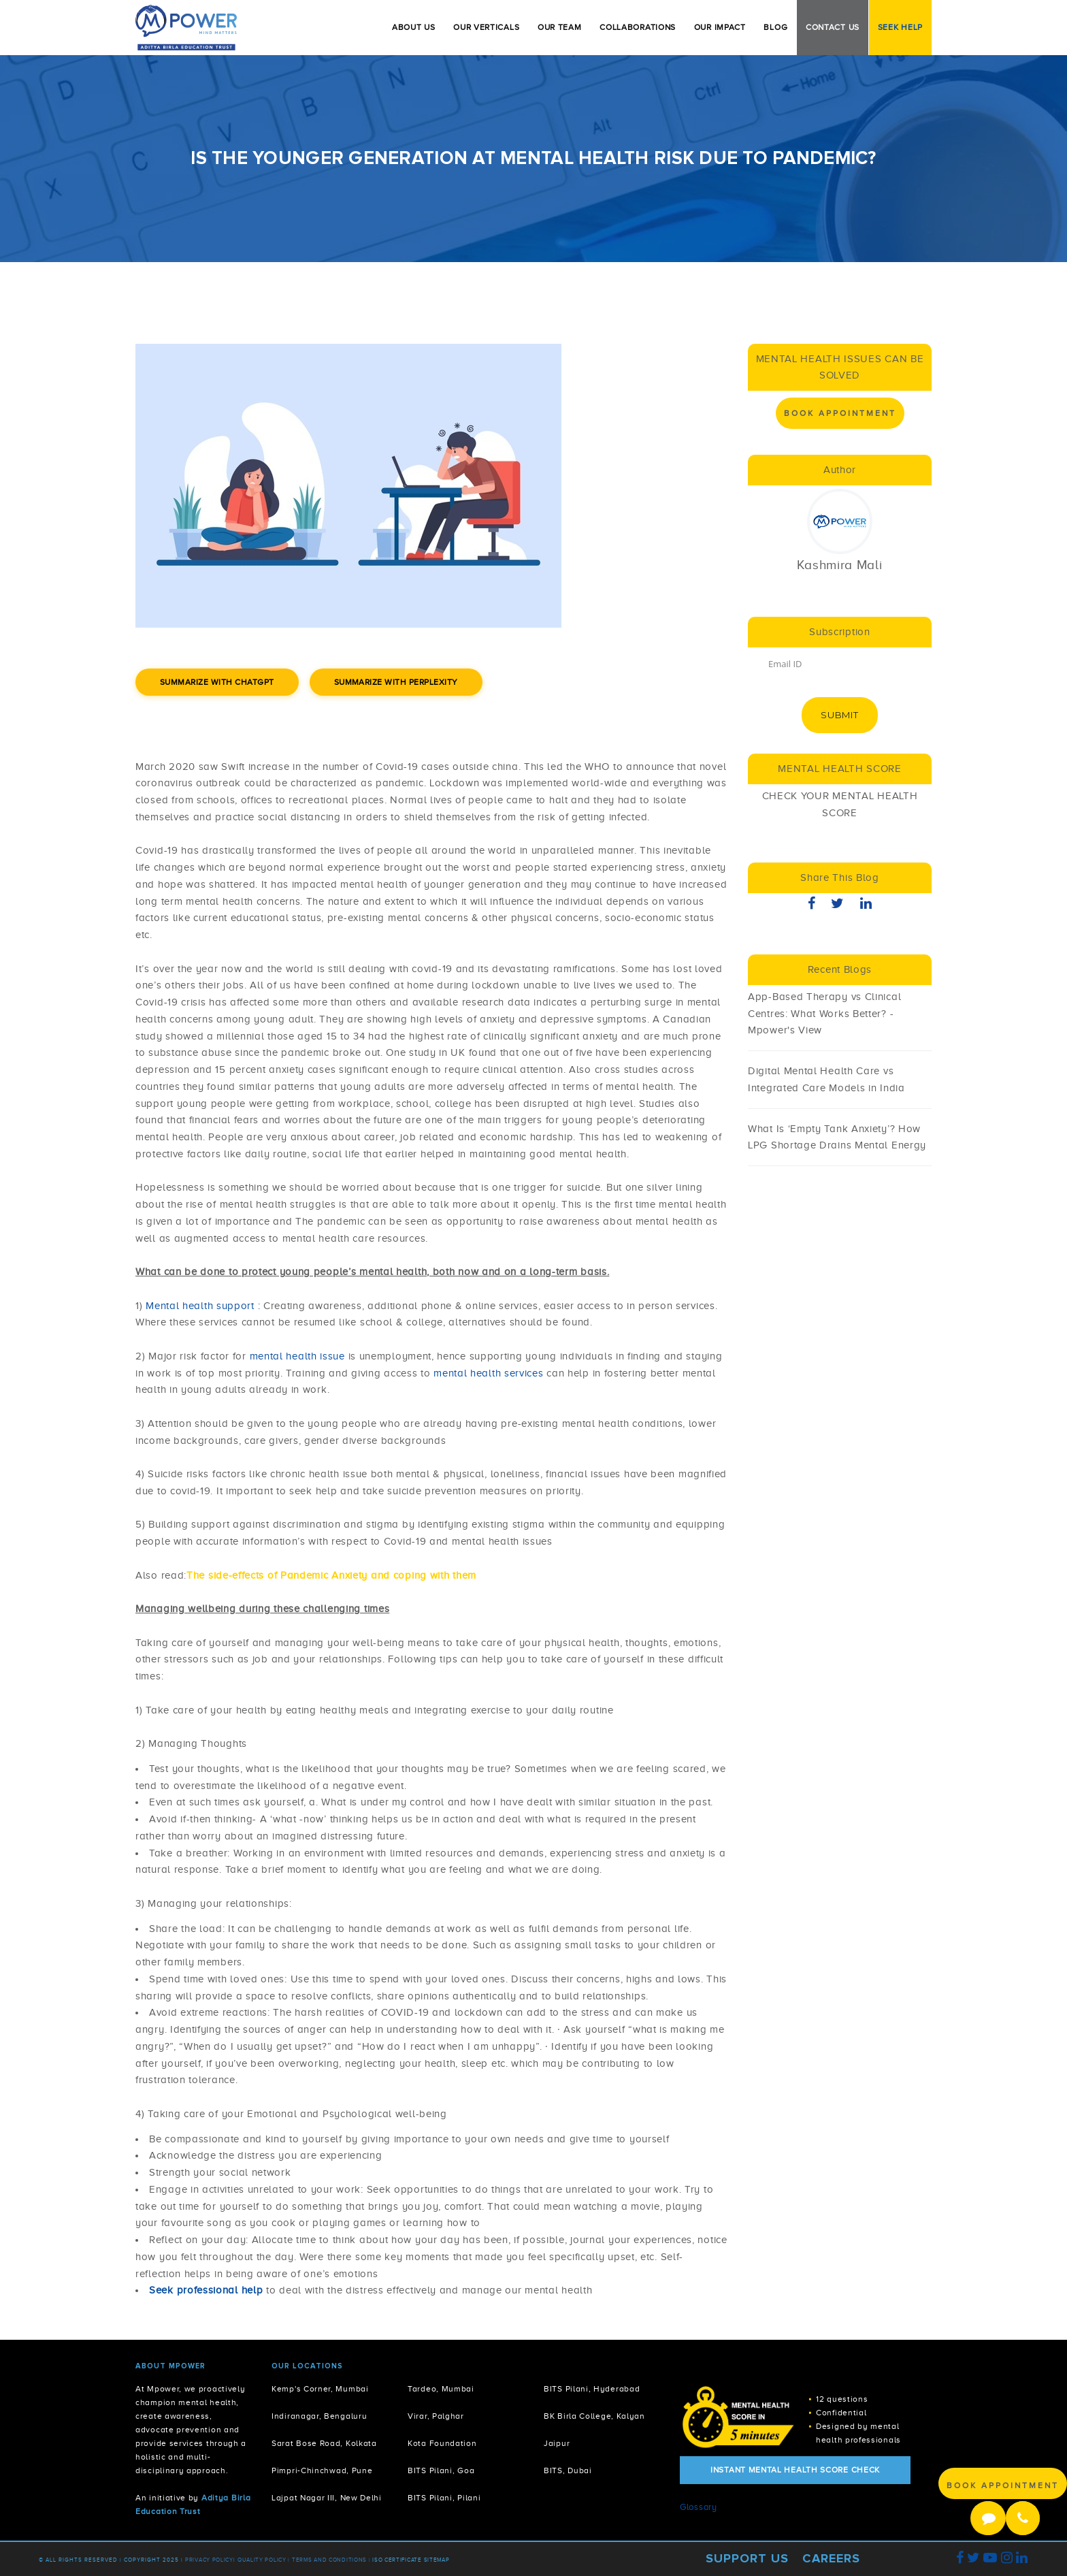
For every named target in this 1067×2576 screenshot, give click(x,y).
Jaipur (557, 2443)
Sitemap (437, 2560)
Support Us (747, 2558)
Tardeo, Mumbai (441, 2389)
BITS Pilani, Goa (441, 2470)
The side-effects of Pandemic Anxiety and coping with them (331, 1575)
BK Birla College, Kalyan (594, 2416)
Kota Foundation (442, 2443)
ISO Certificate (397, 2560)
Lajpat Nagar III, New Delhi (327, 2498)
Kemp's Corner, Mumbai (320, 2389)
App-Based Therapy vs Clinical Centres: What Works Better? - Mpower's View (824, 1013)
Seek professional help (206, 2290)
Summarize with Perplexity (396, 682)
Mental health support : (203, 1305)
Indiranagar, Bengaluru (319, 2416)
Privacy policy (209, 2560)
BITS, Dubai (568, 2470)
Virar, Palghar (436, 2416)
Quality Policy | (263, 2560)
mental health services (489, 1373)
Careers (831, 2558)
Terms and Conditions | (332, 2560)
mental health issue (299, 1356)
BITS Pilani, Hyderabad (592, 2389)
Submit (839, 714)
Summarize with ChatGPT (217, 682)
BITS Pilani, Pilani (444, 2498)
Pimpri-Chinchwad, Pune (322, 2470)
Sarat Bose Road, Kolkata (324, 2443)
